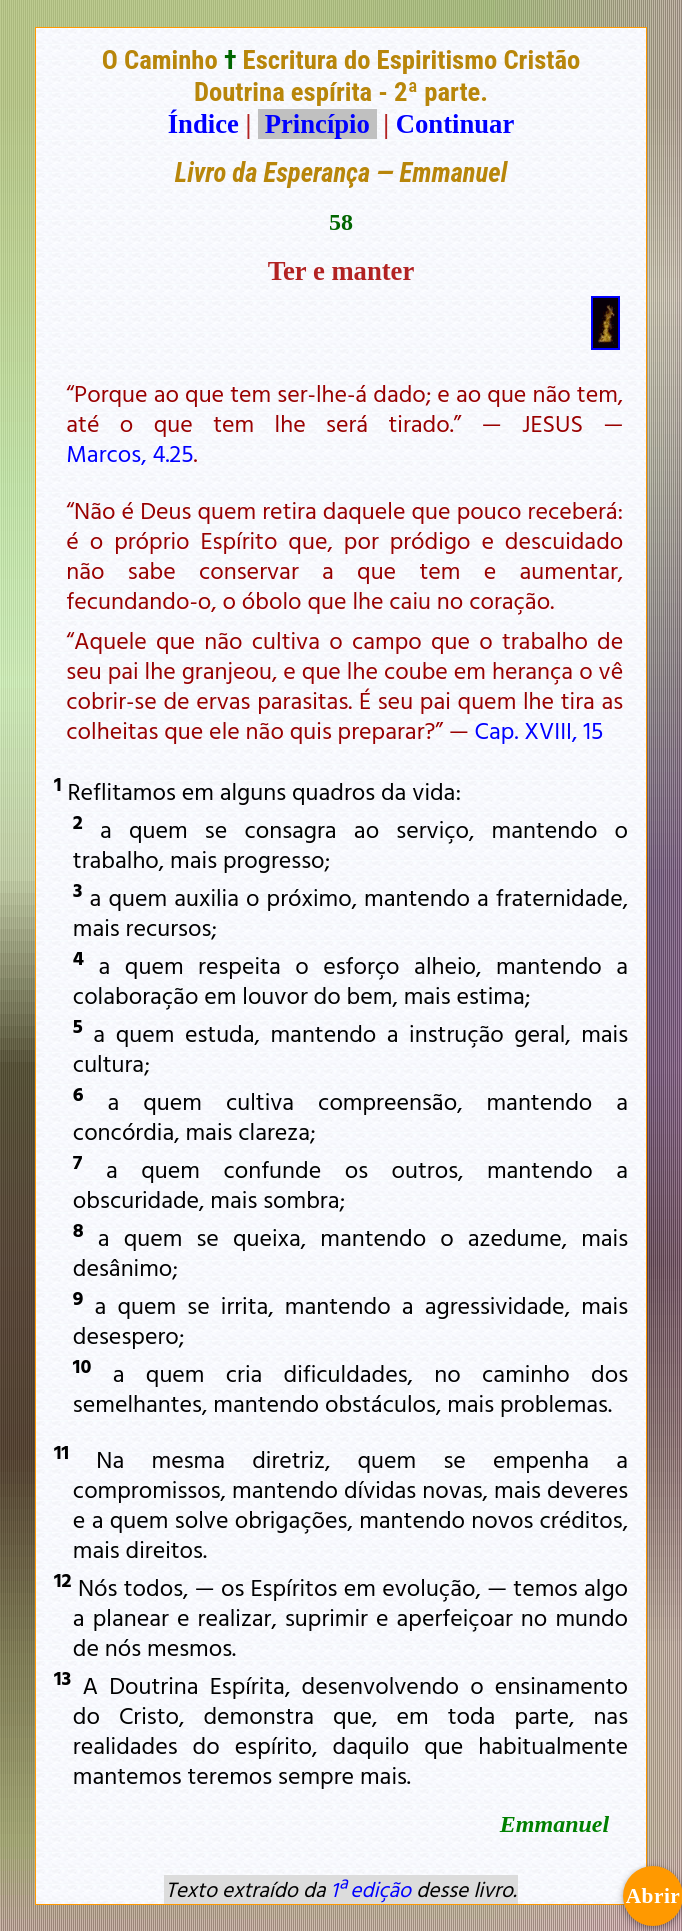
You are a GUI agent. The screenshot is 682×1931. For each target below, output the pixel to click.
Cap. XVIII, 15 (539, 730)
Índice (203, 124)
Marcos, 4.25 (129, 453)
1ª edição (371, 1889)
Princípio (317, 124)
